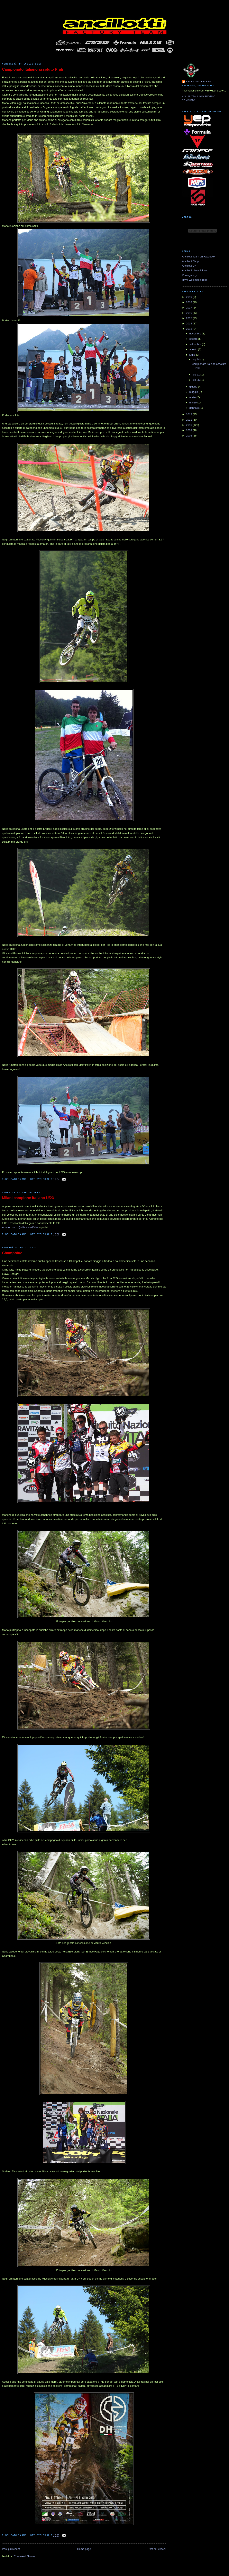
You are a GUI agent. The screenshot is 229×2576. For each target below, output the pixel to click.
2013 (189, 328)
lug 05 (196, 379)
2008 (189, 435)
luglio (192, 354)
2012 (189, 414)
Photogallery (189, 275)
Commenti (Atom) (24, 2556)
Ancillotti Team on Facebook (198, 256)
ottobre (193, 338)
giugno (193, 386)
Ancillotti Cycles (198, 81)
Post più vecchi (157, 2548)
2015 (189, 318)
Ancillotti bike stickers (194, 270)
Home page (84, 2548)
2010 (189, 425)
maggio (194, 391)
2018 (189, 302)
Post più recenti (11, 2548)
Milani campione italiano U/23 (28, 1198)
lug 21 (196, 374)
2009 (189, 430)
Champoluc (12, 1253)
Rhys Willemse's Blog (195, 279)
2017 (189, 307)
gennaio (194, 407)
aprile (192, 397)
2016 (189, 312)
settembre (195, 344)
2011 (189, 419)
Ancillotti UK (189, 265)
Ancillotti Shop (190, 261)
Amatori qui (9, 1227)
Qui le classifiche (28, 1227)
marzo (193, 402)
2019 (189, 296)
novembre (195, 333)
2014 (189, 323)
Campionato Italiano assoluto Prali (32, 69)
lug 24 (196, 359)
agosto (193, 349)
